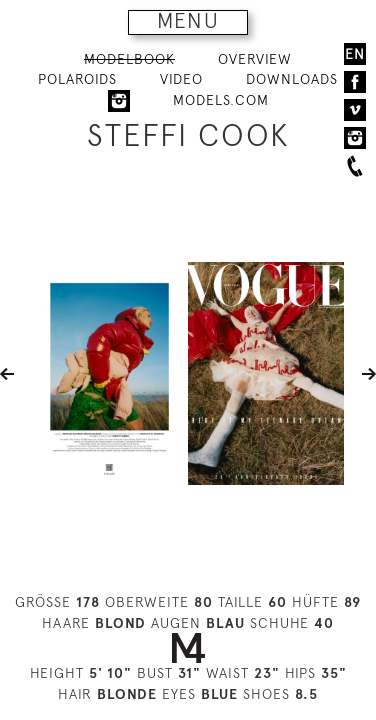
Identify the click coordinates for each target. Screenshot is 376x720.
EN (355, 54)
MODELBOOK (129, 59)
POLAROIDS (77, 79)
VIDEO (181, 79)
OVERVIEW (255, 59)
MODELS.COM (221, 100)
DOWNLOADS (292, 79)
